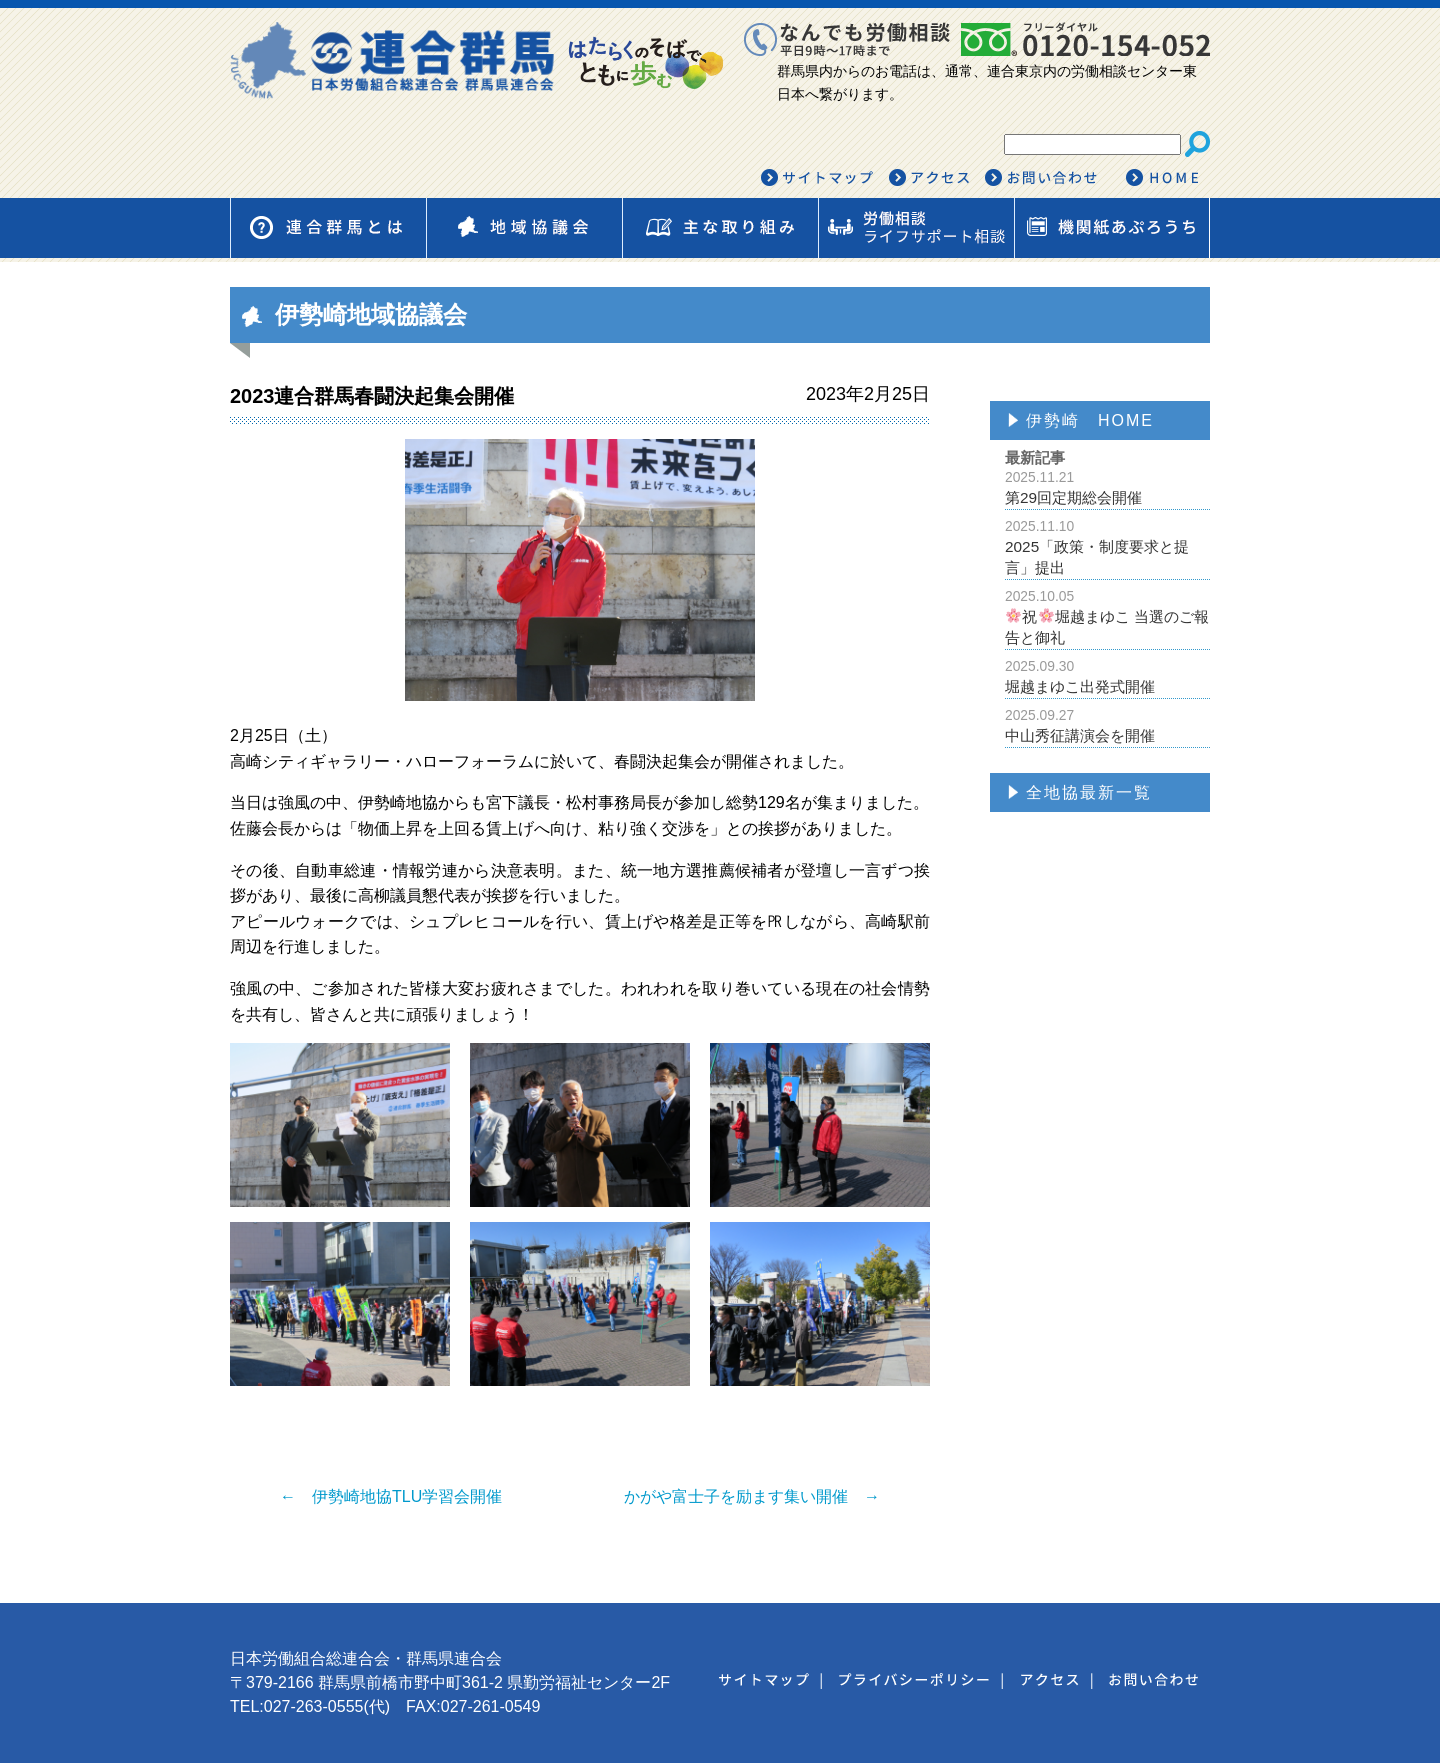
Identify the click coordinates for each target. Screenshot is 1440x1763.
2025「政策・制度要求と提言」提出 (1107, 547)
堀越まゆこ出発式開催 (1107, 676)
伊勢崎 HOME (1090, 420)
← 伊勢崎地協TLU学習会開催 (391, 1496)
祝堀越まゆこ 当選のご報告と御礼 (1107, 617)
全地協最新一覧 (1089, 792)
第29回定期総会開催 (1107, 487)
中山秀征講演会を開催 (1107, 725)
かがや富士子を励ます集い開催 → (752, 1496)
